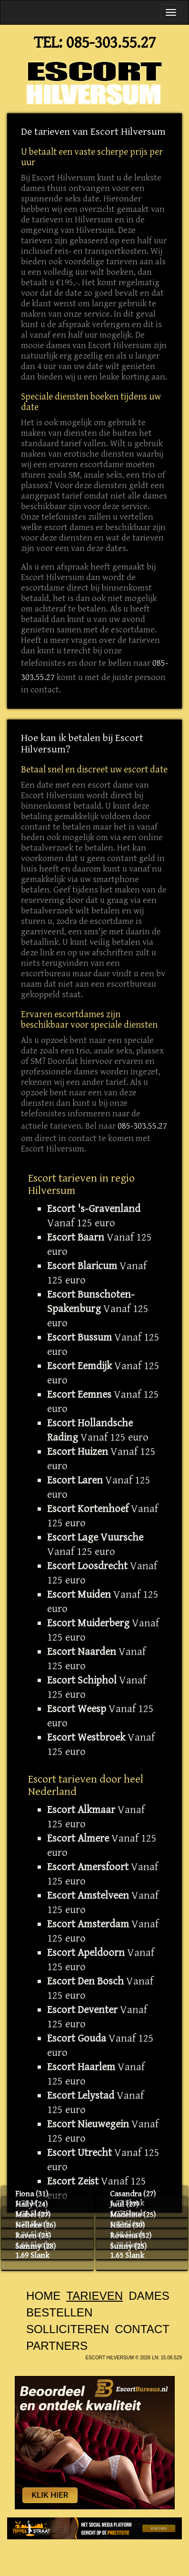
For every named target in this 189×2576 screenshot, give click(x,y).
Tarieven (94, 2295)
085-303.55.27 (111, 42)
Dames (149, 2295)
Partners (57, 2345)
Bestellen (59, 2312)
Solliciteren (67, 2329)
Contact (142, 2329)
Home (43, 2295)
